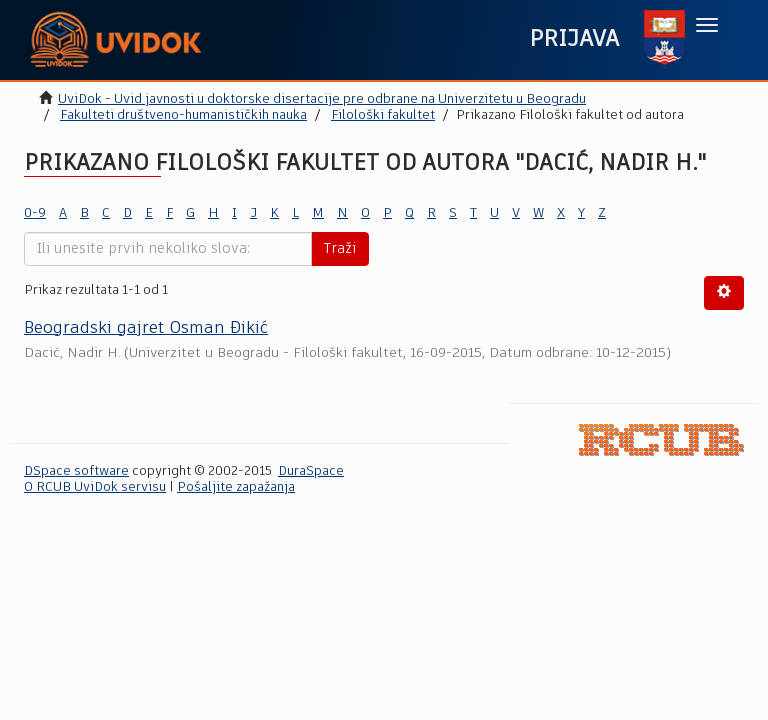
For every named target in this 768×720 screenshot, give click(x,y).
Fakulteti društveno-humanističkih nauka (183, 115)
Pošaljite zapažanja (236, 487)
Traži (340, 249)
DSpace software (76, 471)
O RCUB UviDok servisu (95, 487)
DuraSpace (311, 471)
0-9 (35, 213)
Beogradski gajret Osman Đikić (146, 328)
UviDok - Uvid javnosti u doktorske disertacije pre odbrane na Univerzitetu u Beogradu (322, 99)
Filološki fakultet (383, 115)
